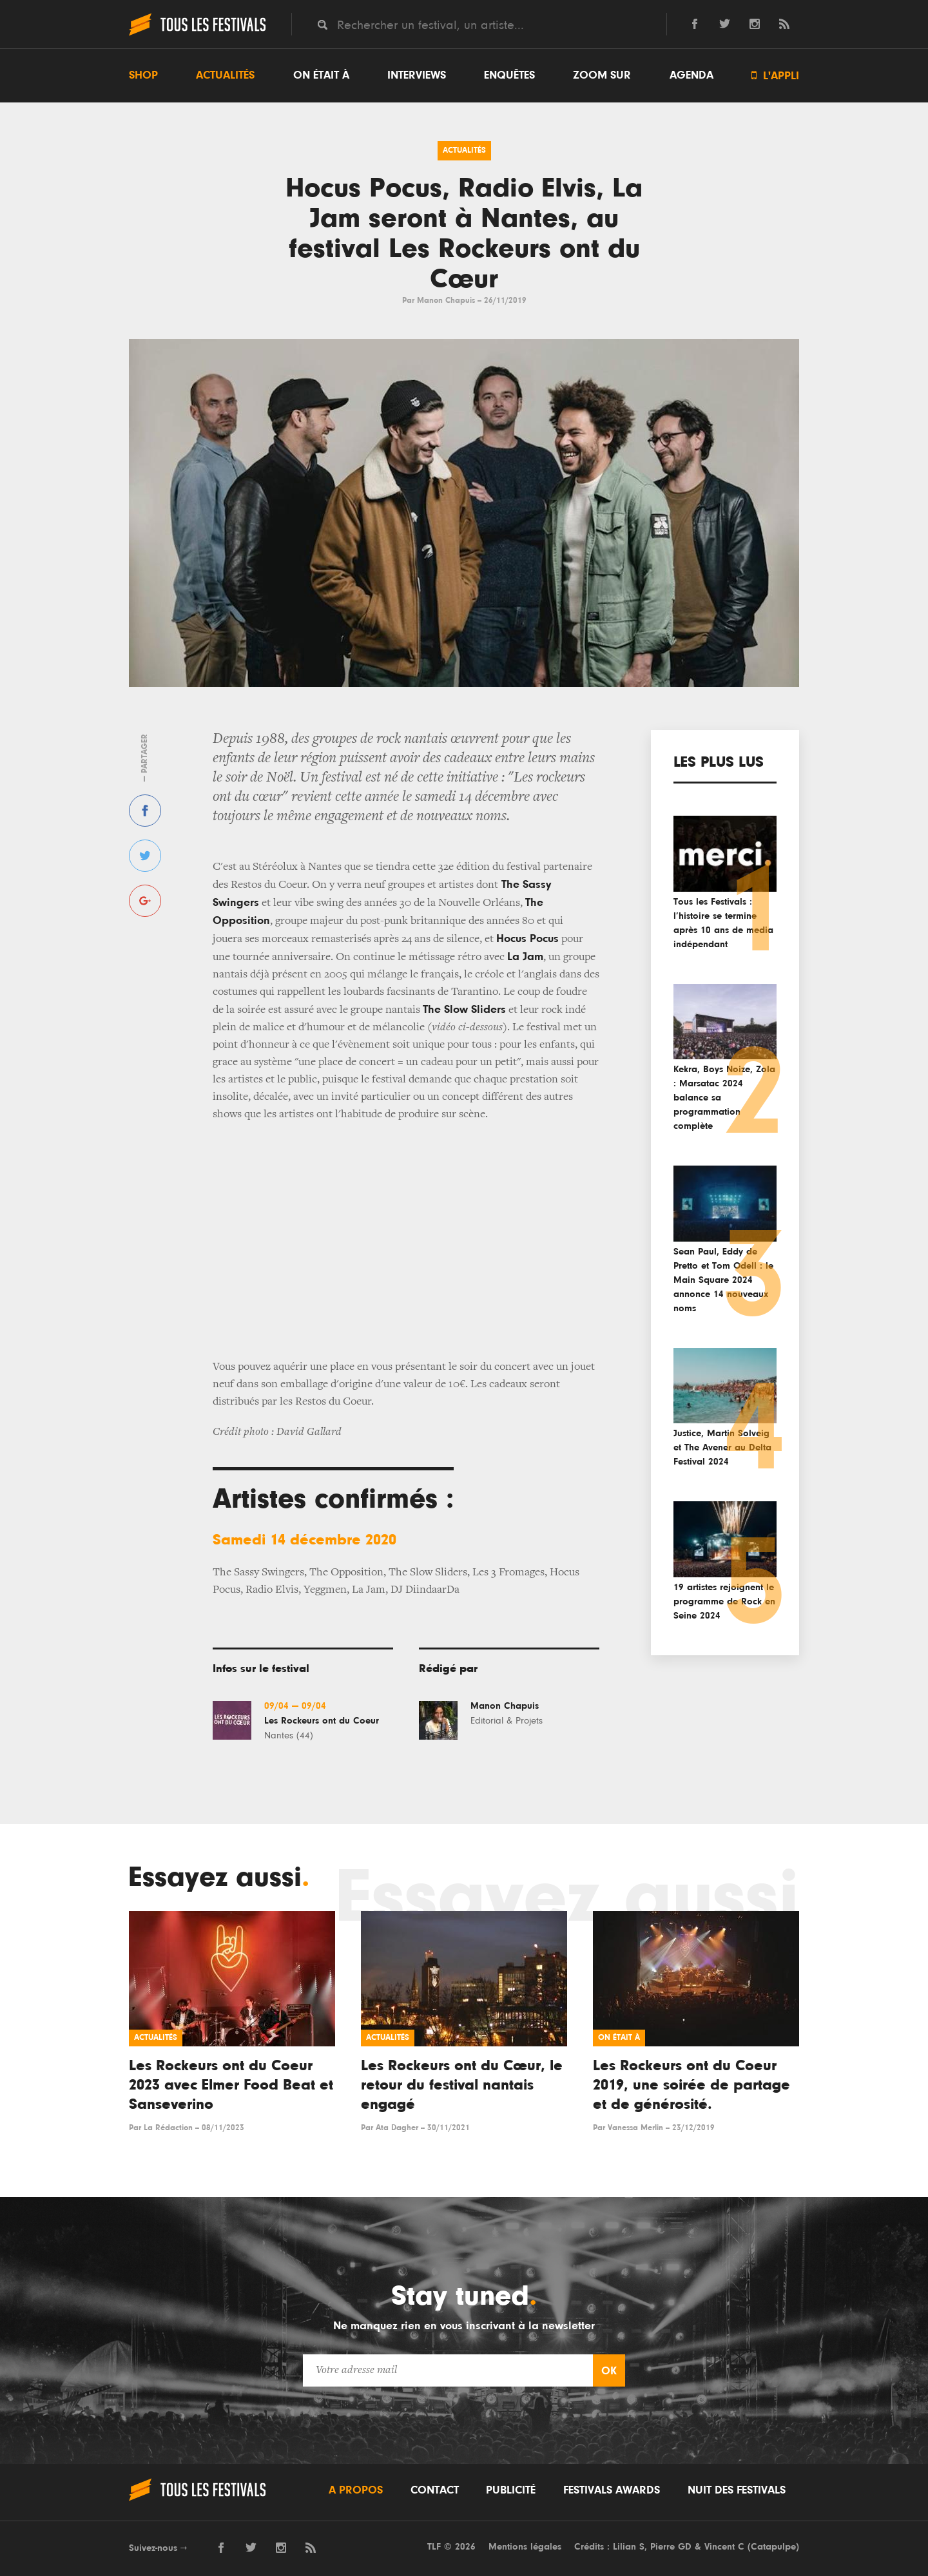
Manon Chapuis (446, 300)
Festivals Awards (611, 2490)
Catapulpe (773, 2547)
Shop (143, 75)
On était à (321, 75)
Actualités (225, 75)
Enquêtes (509, 75)
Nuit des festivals (737, 2490)
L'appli (775, 76)
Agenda (691, 75)
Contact (435, 2490)
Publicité (511, 2490)
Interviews (416, 75)
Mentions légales (524, 2547)
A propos (356, 2490)
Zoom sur (602, 75)
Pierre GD (670, 2547)
